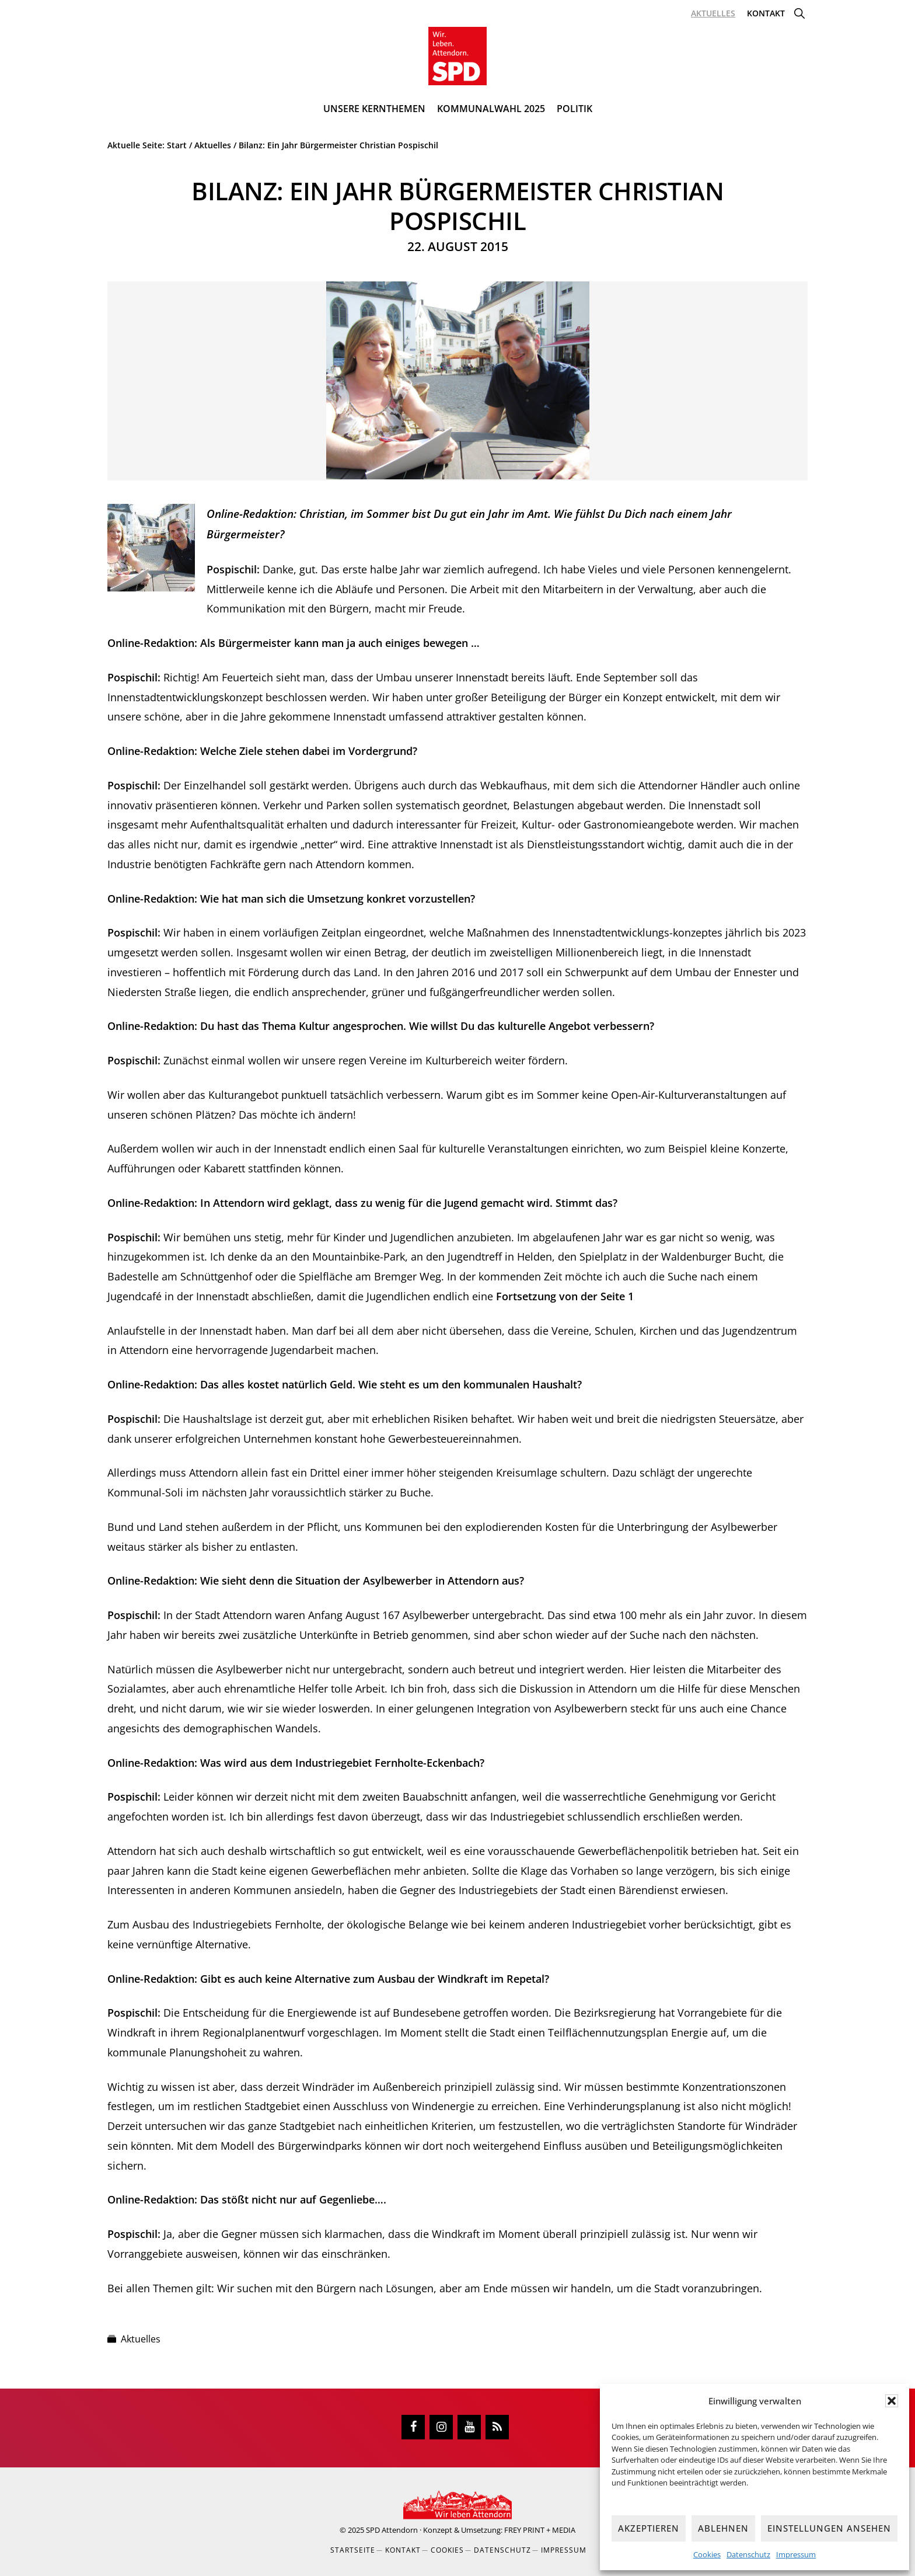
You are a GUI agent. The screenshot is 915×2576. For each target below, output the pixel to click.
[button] (891, 2401)
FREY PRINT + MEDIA (539, 2530)
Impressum (796, 2554)
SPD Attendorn (392, 2530)
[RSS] (497, 2427)
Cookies (707, 2554)
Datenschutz (748, 2554)
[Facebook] (413, 2427)
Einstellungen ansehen (829, 2528)
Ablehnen (723, 2528)
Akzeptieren (648, 2528)
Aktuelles (140, 2339)
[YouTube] (469, 2427)
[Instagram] (441, 2427)
